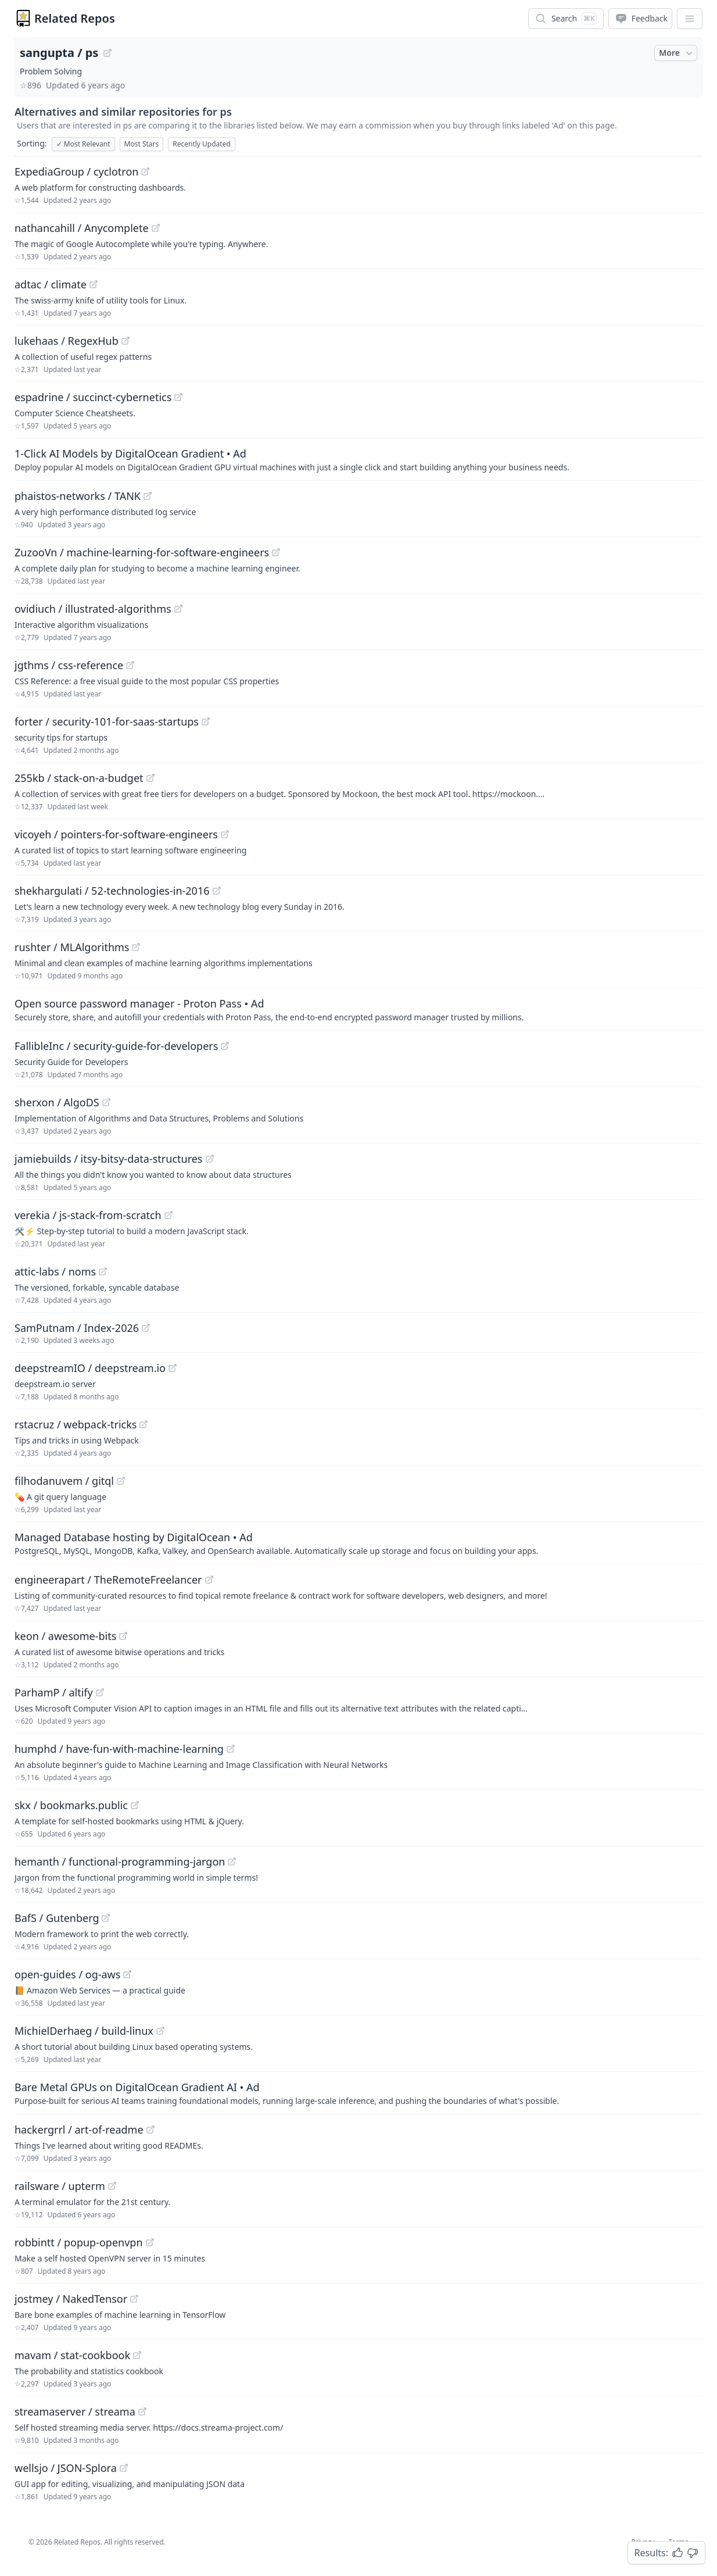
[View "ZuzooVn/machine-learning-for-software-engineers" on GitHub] (276, 552)
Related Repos (74, 18)
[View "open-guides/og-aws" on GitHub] (127, 1974)
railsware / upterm (60, 2186)
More (677, 53)
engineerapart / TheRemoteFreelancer (108, 1580)
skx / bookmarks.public (71, 1805)
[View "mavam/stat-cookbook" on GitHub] (137, 2355)
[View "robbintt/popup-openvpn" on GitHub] (150, 2242)
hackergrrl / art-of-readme (79, 2129)
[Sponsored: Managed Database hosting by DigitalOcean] (358, 1543)
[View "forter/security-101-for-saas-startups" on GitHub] (205, 721)
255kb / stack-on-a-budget (79, 778)
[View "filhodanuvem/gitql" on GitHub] (121, 1480)
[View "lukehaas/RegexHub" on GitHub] (125, 340)
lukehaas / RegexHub (67, 341)
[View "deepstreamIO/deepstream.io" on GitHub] (172, 1368)
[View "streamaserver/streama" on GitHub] (142, 2411)
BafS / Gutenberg (57, 1918)
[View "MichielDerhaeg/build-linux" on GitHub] (160, 2030)
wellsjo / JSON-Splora (66, 2468)
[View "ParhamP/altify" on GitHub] (100, 1692)
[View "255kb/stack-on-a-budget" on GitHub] (150, 778)
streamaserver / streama (75, 2411)
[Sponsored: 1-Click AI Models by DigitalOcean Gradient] (358, 459)
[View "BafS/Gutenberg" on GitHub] (105, 1918)
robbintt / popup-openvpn (79, 2242)
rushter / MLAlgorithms (72, 947)
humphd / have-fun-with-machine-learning (119, 1749)
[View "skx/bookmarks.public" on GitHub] (134, 1805)
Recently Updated (202, 144)
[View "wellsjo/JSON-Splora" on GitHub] (123, 2468)
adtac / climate (51, 284)
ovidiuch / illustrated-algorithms (93, 609)
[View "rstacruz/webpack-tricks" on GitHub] (143, 1424)
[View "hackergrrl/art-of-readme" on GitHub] (150, 2129)
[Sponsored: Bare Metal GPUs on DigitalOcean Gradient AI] (358, 2093)
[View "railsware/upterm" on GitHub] (112, 2186)
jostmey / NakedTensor (71, 2299)
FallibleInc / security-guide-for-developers (116, 1046)
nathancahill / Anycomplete (82, 228)
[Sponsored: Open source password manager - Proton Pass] (358, 1009)
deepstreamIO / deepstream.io (90, 1368)
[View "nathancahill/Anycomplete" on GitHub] (155, 228)
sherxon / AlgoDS (57, 1102)
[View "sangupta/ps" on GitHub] (107, 53)
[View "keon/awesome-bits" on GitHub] (123, 1636)
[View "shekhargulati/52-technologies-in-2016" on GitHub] (216, 890)
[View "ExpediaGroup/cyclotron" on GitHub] (145, 171)
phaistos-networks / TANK (78, 496)
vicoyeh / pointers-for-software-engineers (116, 834)
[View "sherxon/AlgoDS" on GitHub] (106, 1102)
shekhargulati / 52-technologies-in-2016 (112, 891)
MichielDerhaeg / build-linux (84, 2031)
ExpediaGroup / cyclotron (76, 171)
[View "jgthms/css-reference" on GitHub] (130, 665)
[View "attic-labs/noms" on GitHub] (102, 1271)
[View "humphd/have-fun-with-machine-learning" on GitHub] (230, 1748)
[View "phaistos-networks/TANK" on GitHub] (147, 496)
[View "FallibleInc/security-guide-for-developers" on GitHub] (225, 1046)
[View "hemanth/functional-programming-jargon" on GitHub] (231, 1861)
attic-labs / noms (55, 1271)
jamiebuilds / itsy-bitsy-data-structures (109, 1159)
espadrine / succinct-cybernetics (93, 397)
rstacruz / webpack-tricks (76, 1424)
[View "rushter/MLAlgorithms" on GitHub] (136, 947)
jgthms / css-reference (69, 665)
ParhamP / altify (54, 1692)
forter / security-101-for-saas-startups (107, 721)
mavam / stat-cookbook (72, 2355)
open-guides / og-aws (67, 1974)
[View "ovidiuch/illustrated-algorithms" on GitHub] (178, 608)
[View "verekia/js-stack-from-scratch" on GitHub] (168, 1215)
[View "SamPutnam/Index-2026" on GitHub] (145, 1327)
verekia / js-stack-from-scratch (88, 1215)
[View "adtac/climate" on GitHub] (93, 284)
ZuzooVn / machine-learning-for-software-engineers (142, 552)
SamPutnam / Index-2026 (77, 1328)
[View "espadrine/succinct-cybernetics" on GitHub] (178, 397)
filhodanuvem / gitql (64, 1481)
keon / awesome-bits (65, 1636)
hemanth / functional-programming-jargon (120, 1861)
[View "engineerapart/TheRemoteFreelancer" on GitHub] (209, 1579)
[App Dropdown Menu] (689, 18)
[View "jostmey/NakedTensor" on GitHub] (134, 2298)
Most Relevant (83, 144)
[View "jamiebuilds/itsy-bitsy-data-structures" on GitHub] (209, 1158)
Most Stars (141, 144)
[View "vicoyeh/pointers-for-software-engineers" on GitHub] (225, 834)
